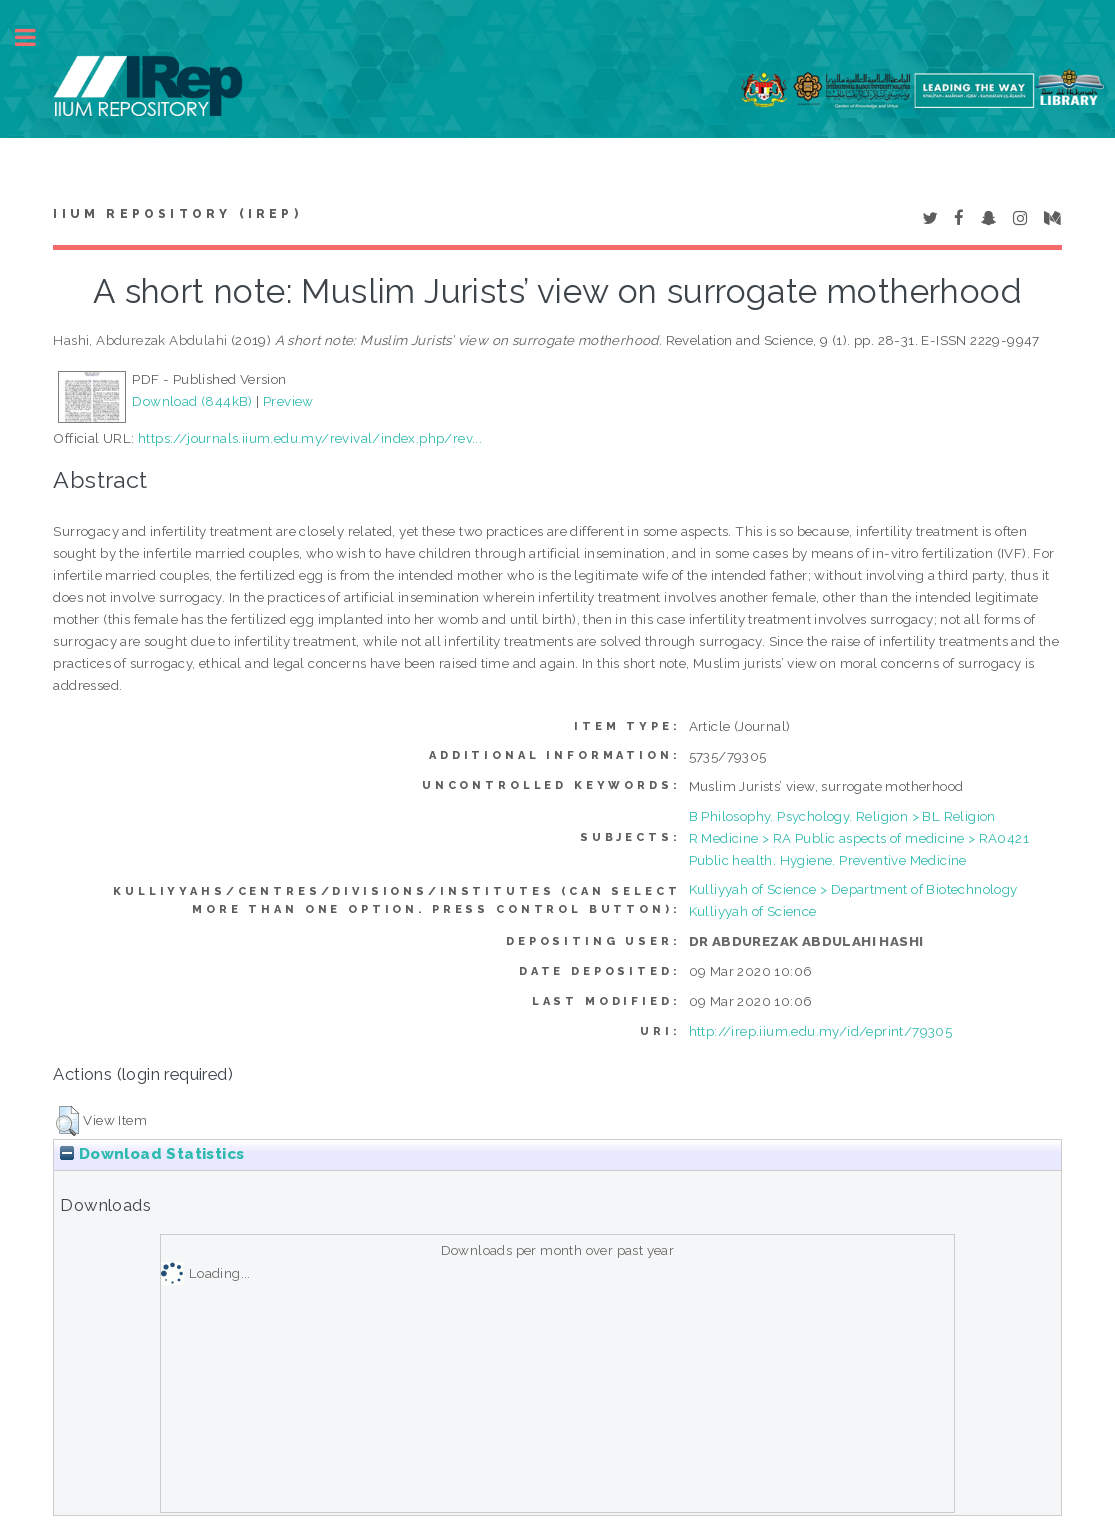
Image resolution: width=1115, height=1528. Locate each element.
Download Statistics (152, 1154)
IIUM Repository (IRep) (177, 214)
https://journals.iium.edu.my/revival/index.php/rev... (310, 438)
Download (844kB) (192, 401)
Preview (288, 401)
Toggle (36, 37)
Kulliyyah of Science (753, 911)
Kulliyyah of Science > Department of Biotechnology (853, 889)
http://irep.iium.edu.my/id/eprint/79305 (821, 1031)
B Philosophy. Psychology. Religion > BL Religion (842, 816)
